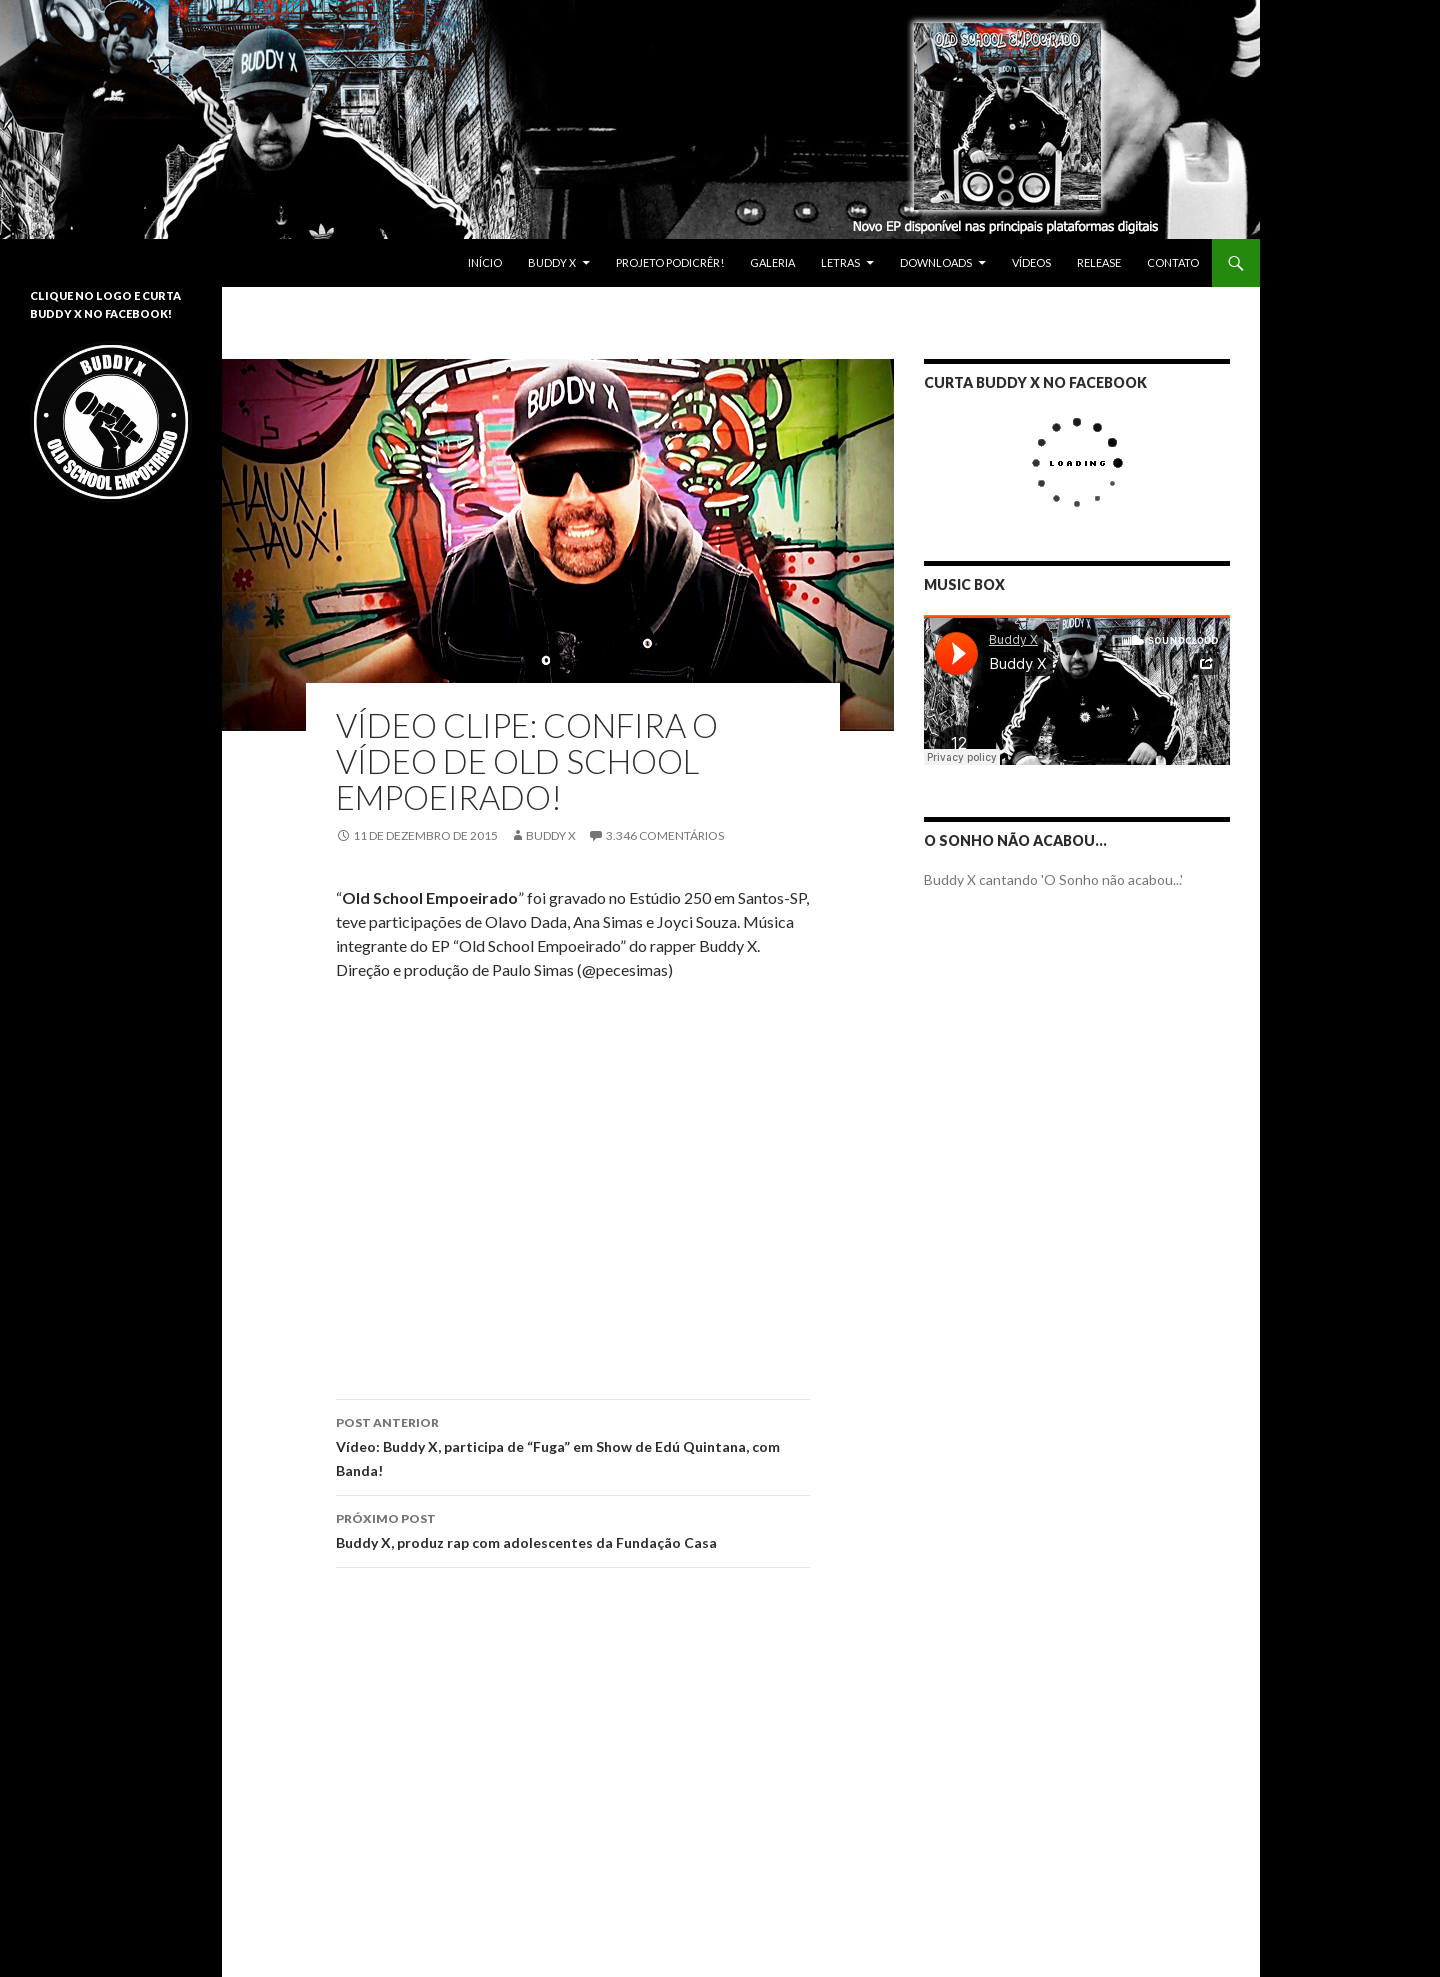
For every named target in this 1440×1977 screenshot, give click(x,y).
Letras (840, 262)
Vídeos (1031, 262)
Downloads (936, 262)
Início (485, 262)
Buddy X (552, 262)
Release (1099, 262)
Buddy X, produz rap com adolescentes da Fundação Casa (573, 1529)
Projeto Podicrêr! (670, 262)
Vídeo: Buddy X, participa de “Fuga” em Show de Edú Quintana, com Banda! (573, 1445)
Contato (1173, 262)
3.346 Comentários (665, 835)
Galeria (772, 262)
